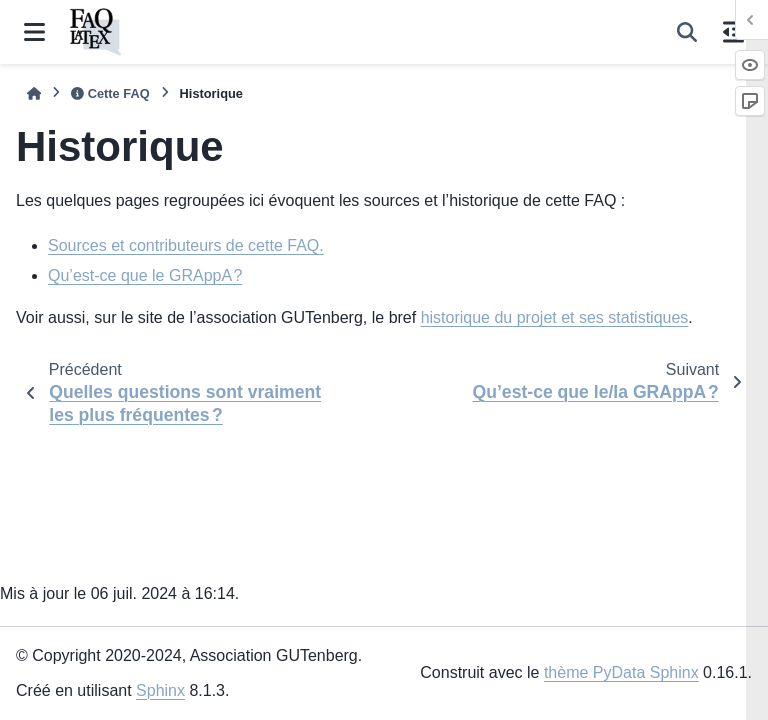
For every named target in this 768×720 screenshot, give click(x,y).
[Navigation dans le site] (34, 32)
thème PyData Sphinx (621, 672)
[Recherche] (687, 32)
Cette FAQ (110, 93)
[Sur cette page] (733, 32)
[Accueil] (34, 93)
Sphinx (160, 690)
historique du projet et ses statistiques (555, 317)
